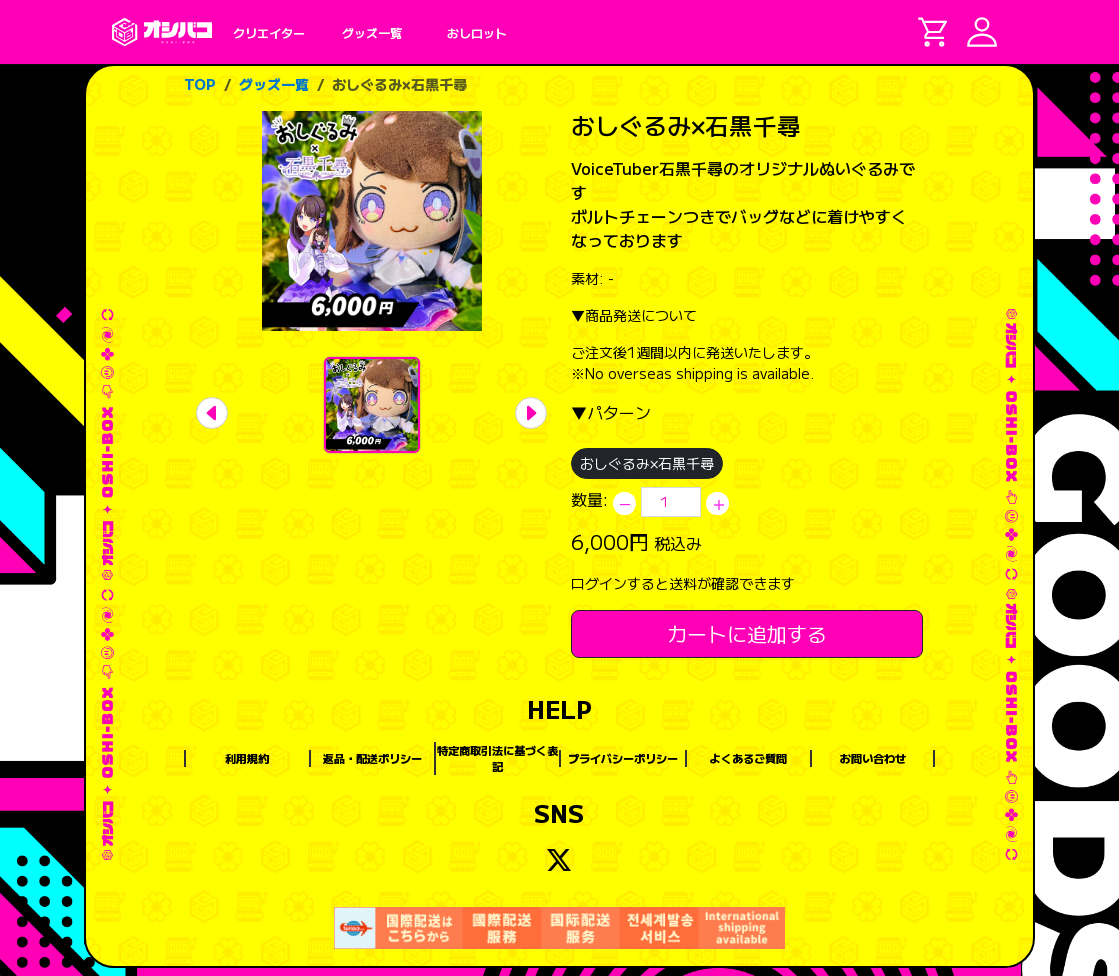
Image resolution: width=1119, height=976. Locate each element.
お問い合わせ (873, 758)
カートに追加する (747, 633)
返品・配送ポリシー (372, 758)
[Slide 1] (372, 405)
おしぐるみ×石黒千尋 (399, 84)
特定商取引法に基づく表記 (497, 758)
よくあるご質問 (748, 758)
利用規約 (247, 758)
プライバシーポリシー (623, 758)
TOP (200, 84)
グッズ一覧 (274, 84)
